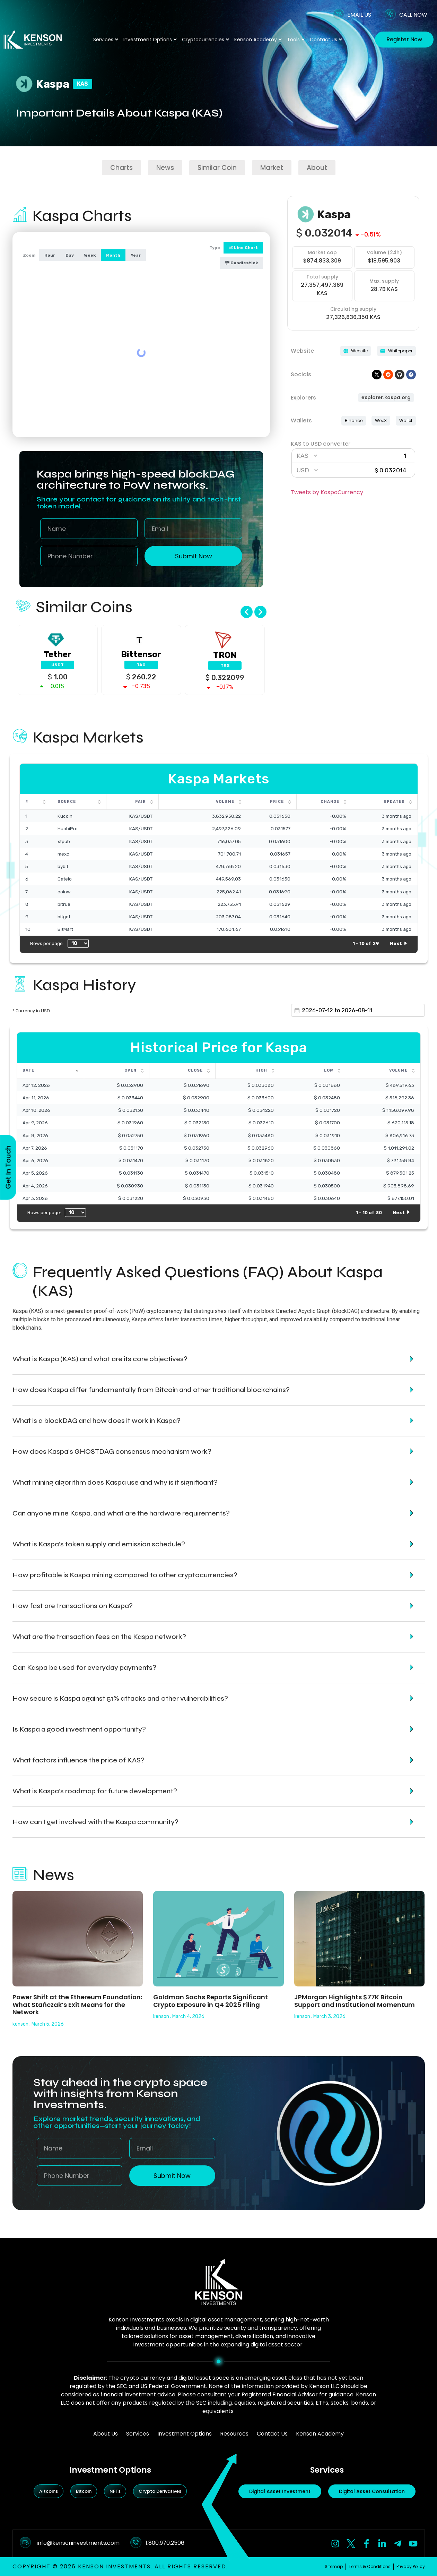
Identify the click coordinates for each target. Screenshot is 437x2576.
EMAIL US (359, 15)
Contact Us (326, 39)
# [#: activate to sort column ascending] (26, 801)
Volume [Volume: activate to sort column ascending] (225, 801)
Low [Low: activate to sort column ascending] (328, 1070)
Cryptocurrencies (205, 39)
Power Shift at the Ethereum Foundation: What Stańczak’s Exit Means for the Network (77, 2004)
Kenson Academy (258, 39)
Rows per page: (59, 943)
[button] (247, 612)
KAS (302, 455)
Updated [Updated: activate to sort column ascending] (394, 801)
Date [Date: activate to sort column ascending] (28, 1070)
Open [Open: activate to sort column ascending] (130, 1070)
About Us (105, 2434)
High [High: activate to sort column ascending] (261, 1070)
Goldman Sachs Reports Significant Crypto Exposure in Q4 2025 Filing (210, 2001)
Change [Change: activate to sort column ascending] (330, 801)
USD (303, 470)
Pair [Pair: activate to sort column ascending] (140, 801)
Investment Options (150, 39)
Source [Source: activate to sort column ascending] (67, 801)
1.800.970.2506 (165, 2543)
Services (105, 39)
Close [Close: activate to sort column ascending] (195, 1070)
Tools (296, 39)
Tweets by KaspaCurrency (327, 492)
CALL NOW (413, 15)
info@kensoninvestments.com (78, 2543)
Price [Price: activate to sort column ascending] (277, 801)
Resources (234, 2434)
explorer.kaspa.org (386, 397)
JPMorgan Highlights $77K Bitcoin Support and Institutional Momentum (354, 2001)
